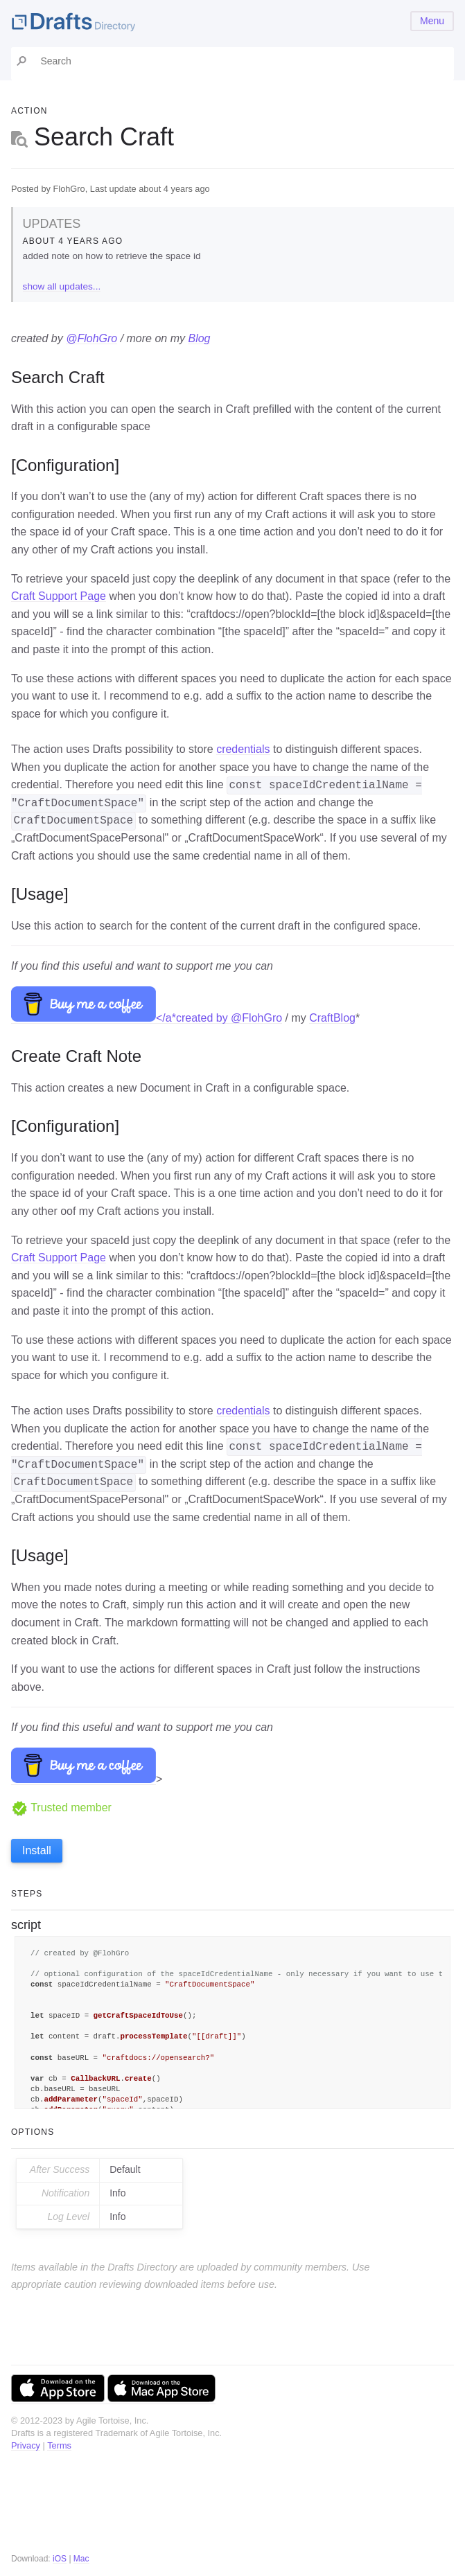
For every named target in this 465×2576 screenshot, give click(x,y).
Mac (81, 2559)
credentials (243, 749)
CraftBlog (332, 1018)
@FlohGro (91, 338)
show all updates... (62, 286)
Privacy (25, 2445)
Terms (59, 2445)
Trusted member (61, 1807)
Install (36, 1850)
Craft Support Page (58, 596)
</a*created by (121, 1018)
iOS (60, 2559)
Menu (432, 20)
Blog (199, 338)
